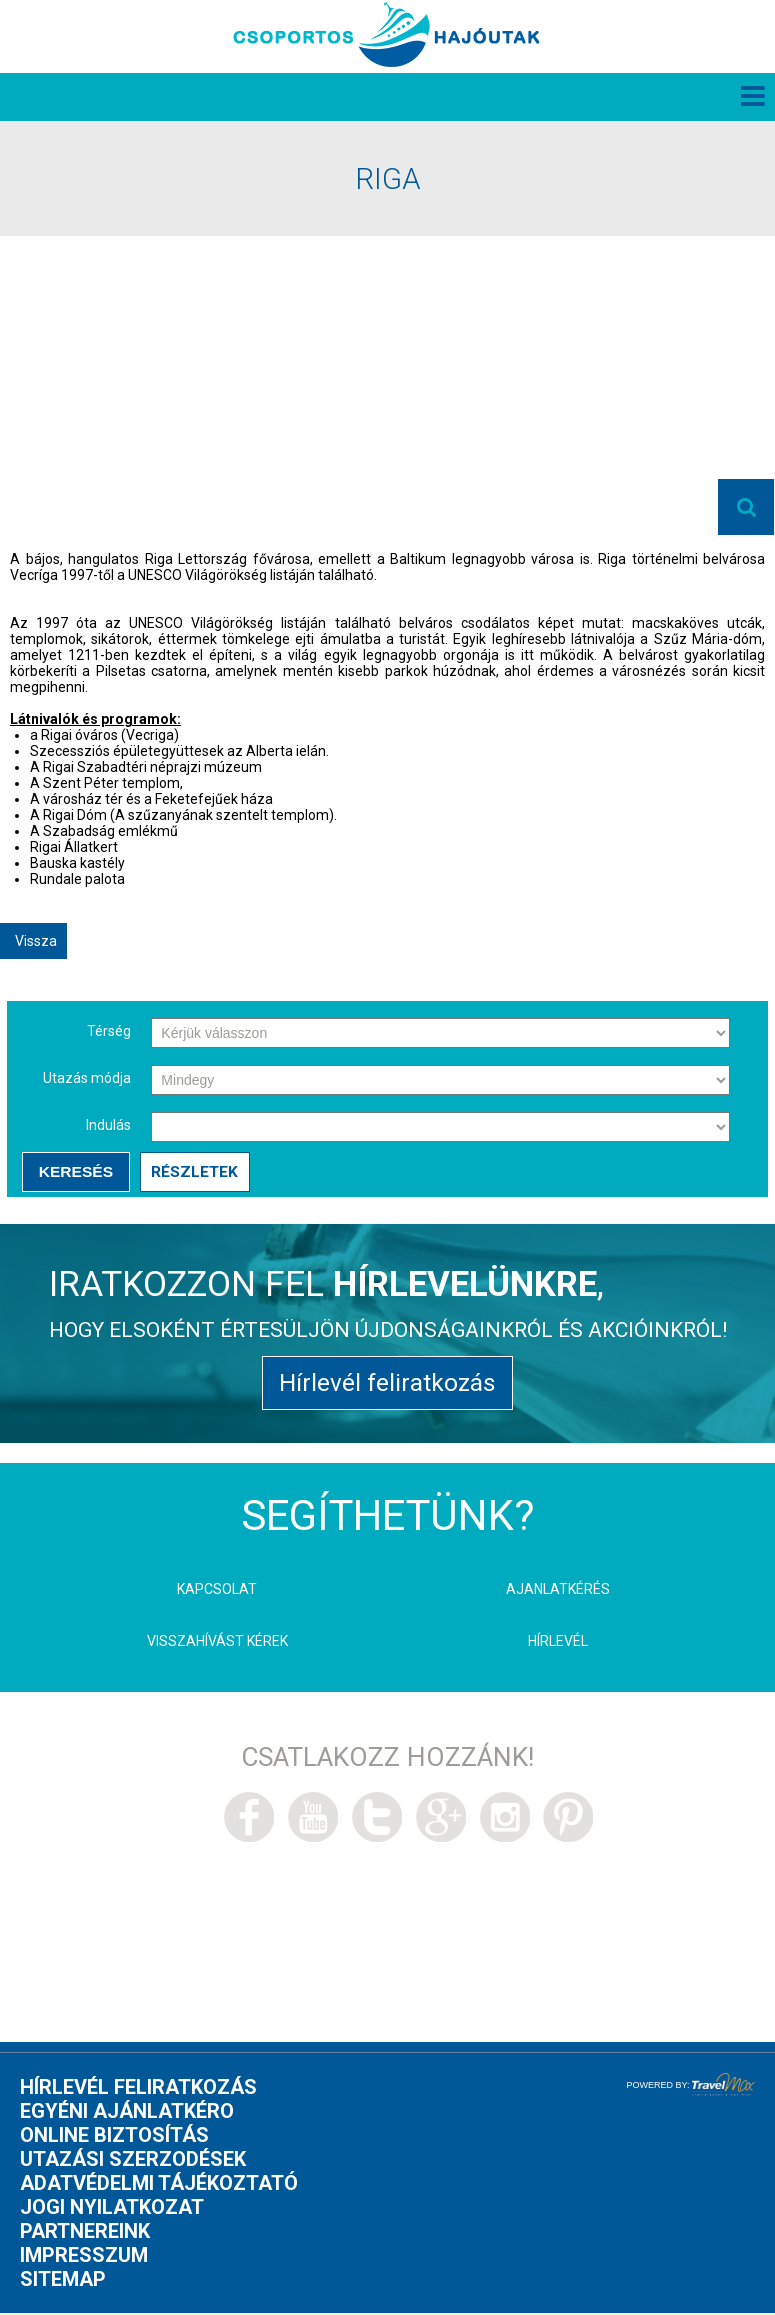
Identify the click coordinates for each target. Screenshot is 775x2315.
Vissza (36, 941)
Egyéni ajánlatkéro (127, 2113)
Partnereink (85, 2233)
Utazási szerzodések (133, 2161)
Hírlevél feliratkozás (387, 1384)
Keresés (75, 1171)
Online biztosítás (114, 2137)
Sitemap (63, 2281)
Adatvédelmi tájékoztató (159, 2185)
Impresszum (84, 2257)
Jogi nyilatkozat (112, 2209)
